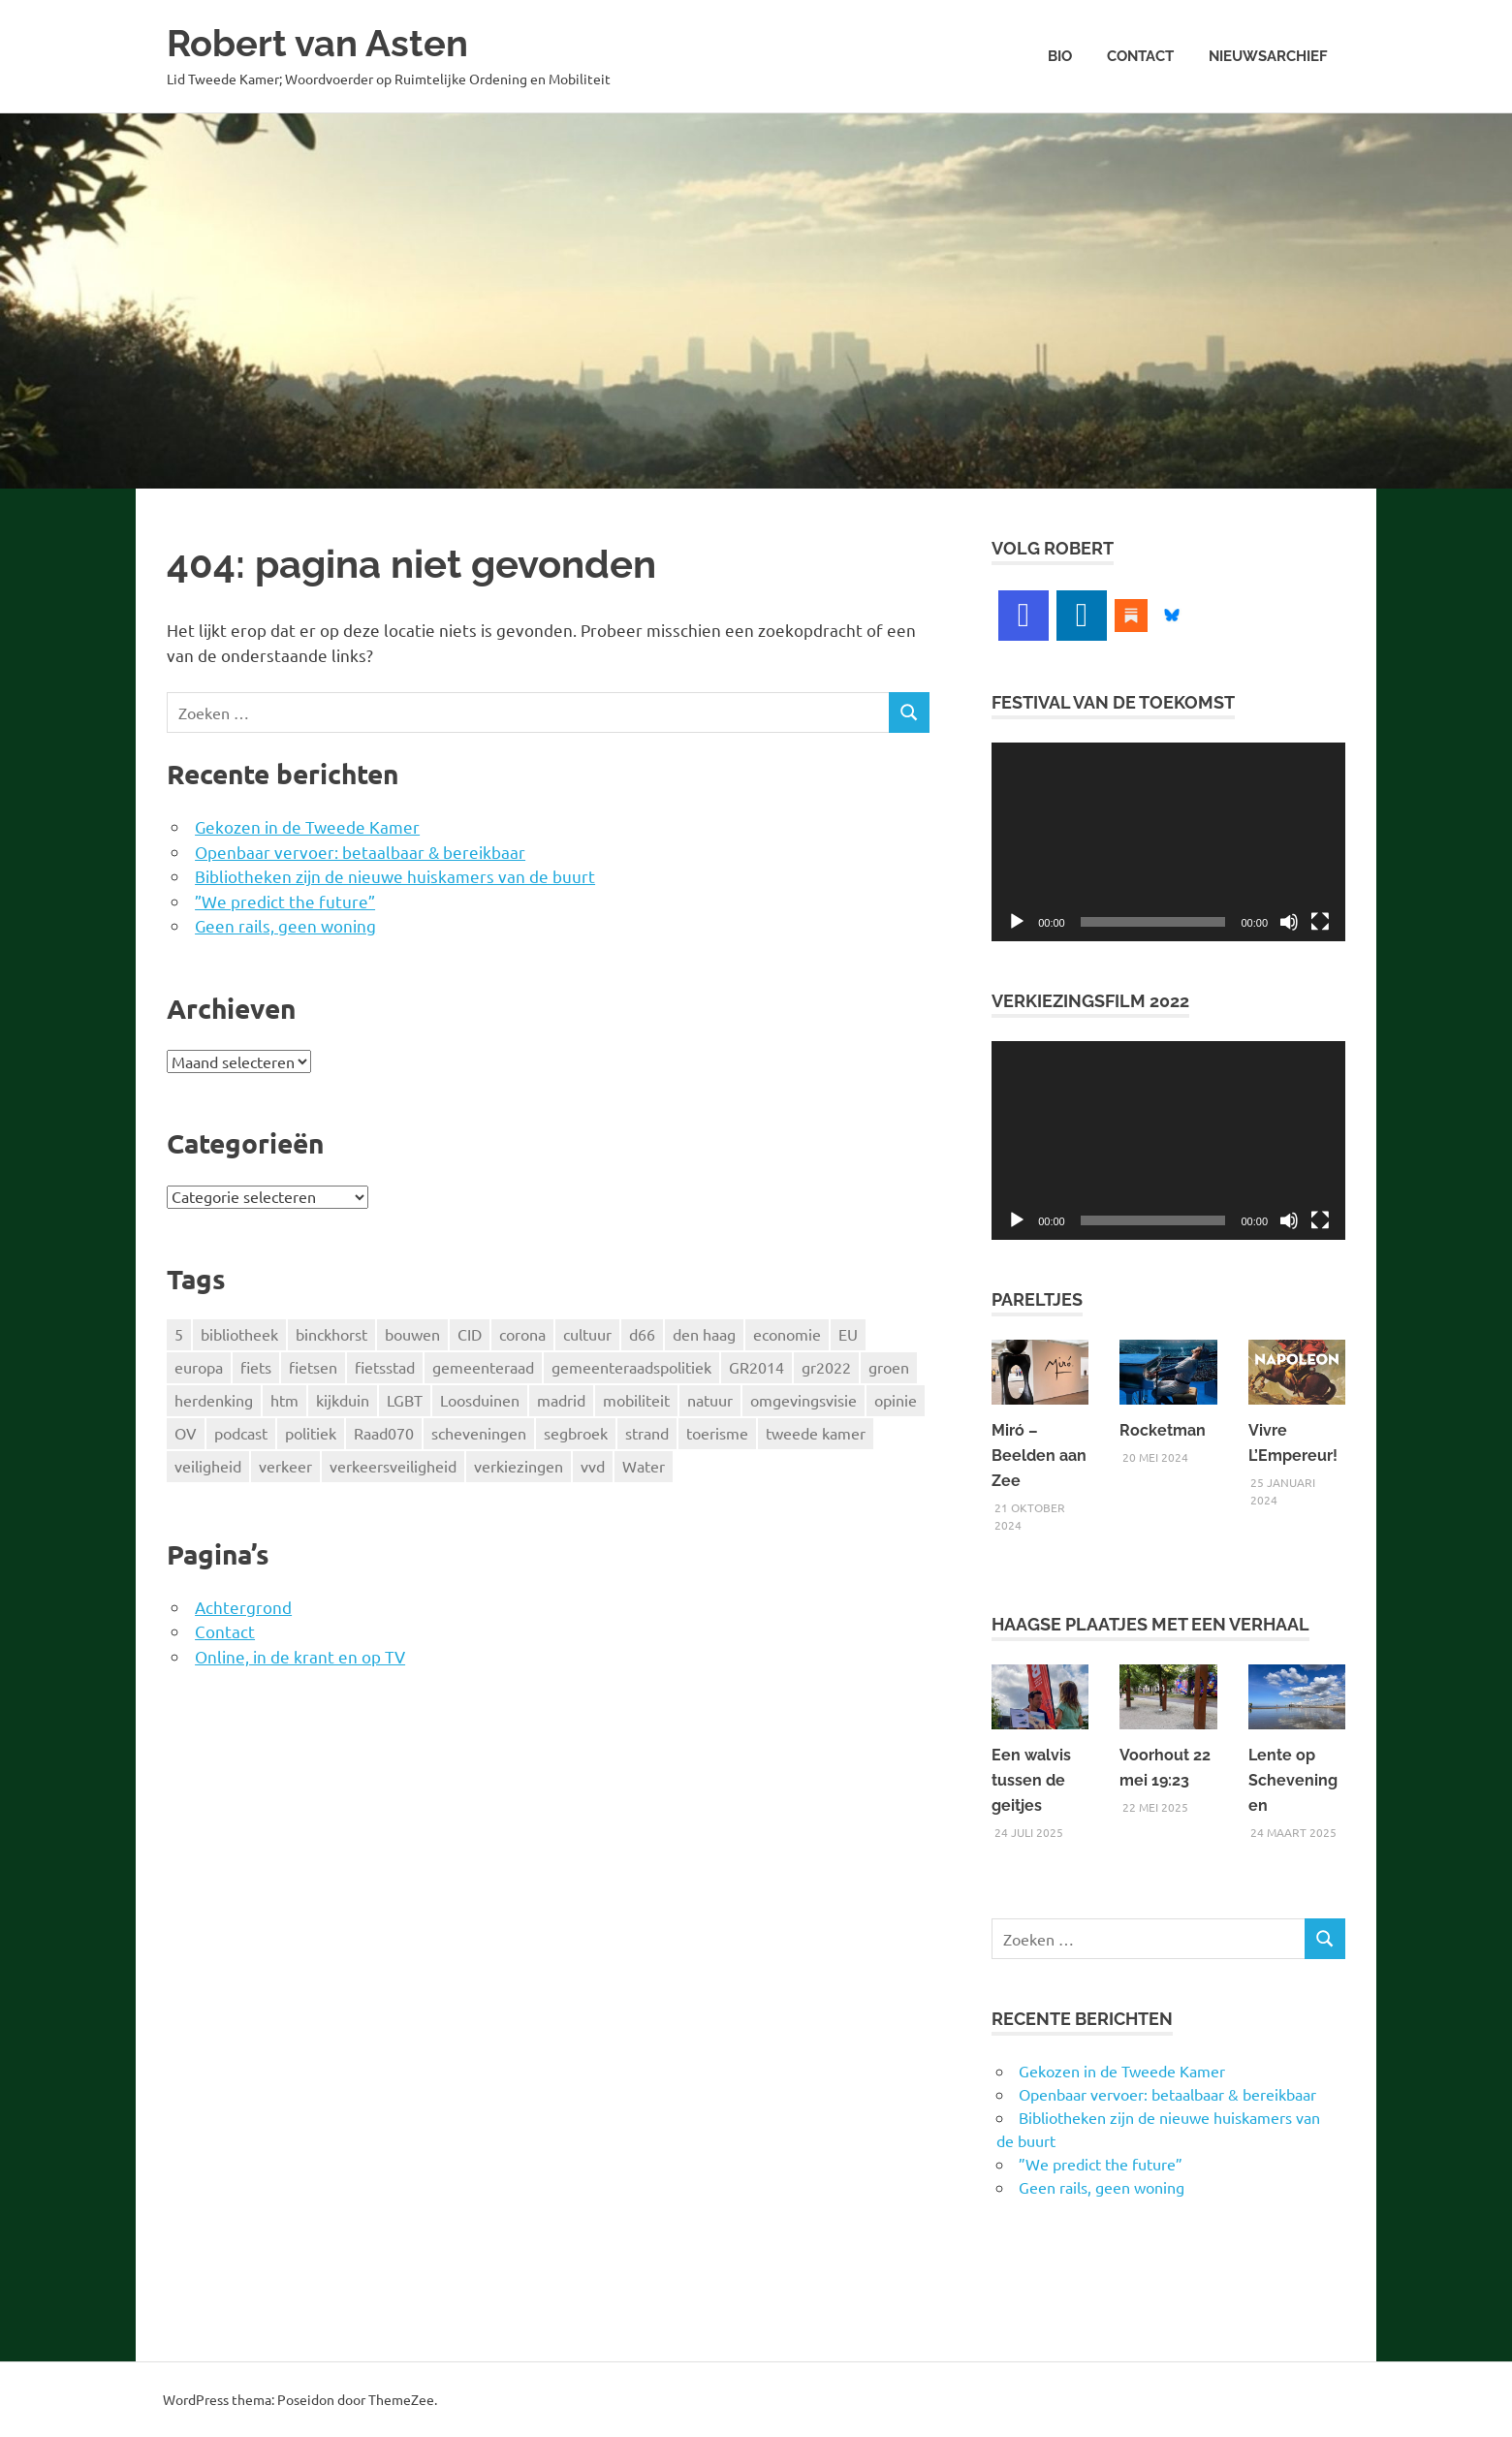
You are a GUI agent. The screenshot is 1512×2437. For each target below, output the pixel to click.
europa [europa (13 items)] (198, 1367)
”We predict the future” (285, 901)
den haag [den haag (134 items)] (704, 1334)
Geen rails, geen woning (285, 925)
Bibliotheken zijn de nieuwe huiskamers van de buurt (395, 876)
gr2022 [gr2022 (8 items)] (826, 1367)
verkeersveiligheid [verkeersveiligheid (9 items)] (393, 1465)
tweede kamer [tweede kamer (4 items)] (816, 1432)
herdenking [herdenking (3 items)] (213, 1399)
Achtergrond (243, 1607)
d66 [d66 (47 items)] (642, 1334)
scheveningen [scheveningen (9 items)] (478, 1432)
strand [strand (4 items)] (647, 1432)
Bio (1060, 56)
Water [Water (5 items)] (643, 1465)
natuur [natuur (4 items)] (710, 1399)
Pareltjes (1037, 1299)
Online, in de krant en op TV (300, 1656)
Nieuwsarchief (1268, 56)
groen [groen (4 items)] (888, 1367)
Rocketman (1162, 1430)
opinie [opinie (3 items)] (895, 1399)
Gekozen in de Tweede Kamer (307, 826)
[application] (1168, 842)
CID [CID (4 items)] (469, 1334)
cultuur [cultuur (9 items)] (587, 1334)
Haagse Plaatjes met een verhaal (1150, 1624)
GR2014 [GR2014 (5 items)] (756, 1367)
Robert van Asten (317, 43)
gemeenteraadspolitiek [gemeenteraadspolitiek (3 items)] (631, 1367)
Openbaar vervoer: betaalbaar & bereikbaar (360, 851)
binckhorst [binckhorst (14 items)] (331, 1334)
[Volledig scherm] (1320, 922)
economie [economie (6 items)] (787, 1334)
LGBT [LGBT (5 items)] (405, 1399)
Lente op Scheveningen (1293, 1780)
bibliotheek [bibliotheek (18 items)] (239, 1334)
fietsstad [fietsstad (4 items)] (385, 1367)
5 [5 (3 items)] (178, 1334)
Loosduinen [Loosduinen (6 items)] (480, 1399)
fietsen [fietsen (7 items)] (313, 1367)
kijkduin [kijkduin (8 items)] (342, 1399)
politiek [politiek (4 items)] (310, 1432)
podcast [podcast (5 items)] (241, 1432)
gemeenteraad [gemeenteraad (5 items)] (483, 1367)
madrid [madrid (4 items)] (561, 1399)
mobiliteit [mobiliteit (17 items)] (636, 1399)
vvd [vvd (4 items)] (593, 1465)
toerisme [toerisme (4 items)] (717, 1432)
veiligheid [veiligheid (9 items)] (207, 1465)
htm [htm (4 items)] (284, 1399)
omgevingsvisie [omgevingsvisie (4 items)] (803, 1399)
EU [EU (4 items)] (848, 1334)
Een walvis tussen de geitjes (1031, 1780)
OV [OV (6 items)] (185, 1432)
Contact (1140, 56)
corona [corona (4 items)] (522, 1334)
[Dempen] (1289, 922)
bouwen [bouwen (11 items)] (412, 1334)
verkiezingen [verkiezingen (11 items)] (518, 1465)
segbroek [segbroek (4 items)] (576, 1432)
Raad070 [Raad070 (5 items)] (384, 1432)
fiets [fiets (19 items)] (255, 1367)
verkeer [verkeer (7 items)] (285, 1465)
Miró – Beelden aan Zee (1039, 1455)
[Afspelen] (1016, 922)
